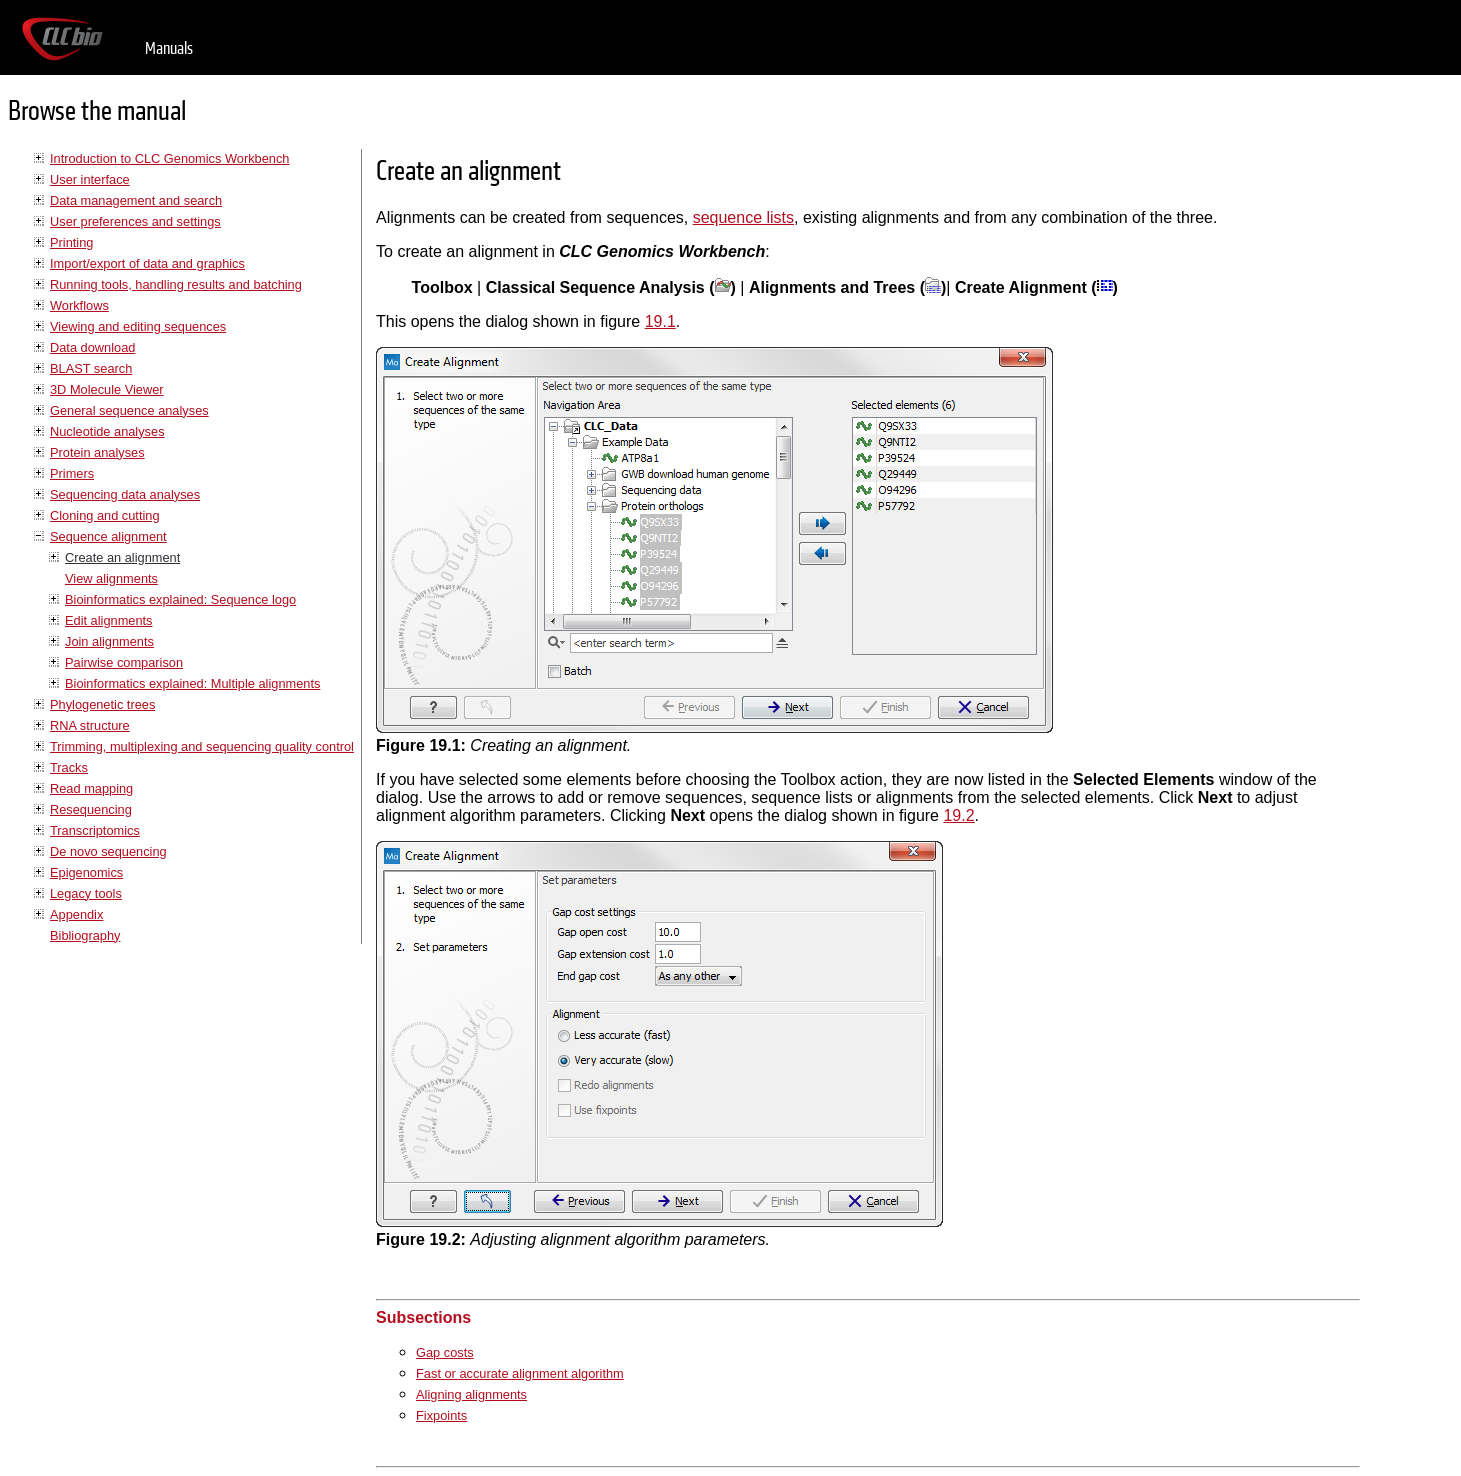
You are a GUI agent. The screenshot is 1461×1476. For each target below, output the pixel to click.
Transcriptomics (95, 830)
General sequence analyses (129, 410)
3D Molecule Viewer (107, 389)
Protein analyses (97, 452)
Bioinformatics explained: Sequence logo (180, 599)
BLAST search (91, 368)
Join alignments (109, 641)
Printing (71, 242)
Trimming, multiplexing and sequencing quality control (202, 746)
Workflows (79, 305)
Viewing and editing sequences (138, 326)
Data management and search (136, 200)
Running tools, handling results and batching (176, 284)
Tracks (69, 767)
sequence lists (743, 217)
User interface (90, 179)
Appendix (76, 914)
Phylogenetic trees (102, 704)
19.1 (660, 321)
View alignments (111, 578)
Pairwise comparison (124, 662)
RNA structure (90, 725)
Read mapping (91, 788)
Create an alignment (122, 557)
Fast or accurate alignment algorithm (520, 1373)
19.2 (958, 815)
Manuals (169, 48)
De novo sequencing (108, 851)
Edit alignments (109, 620)
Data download (92, 347)
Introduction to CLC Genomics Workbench (169, 158)
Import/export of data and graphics (147, 263)
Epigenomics (86, 872)
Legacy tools (86, 893)
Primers (72, 473)
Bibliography (85, 935)
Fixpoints (441, 1415)
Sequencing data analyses (125, 494)
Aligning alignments (471, 1394)
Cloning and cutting (105, 515)
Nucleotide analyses (107, 431)
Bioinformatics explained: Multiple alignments (192, 683)
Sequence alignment (108, 536)
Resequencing (91, 809)
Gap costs (445, 1352)
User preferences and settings (135, 221)
